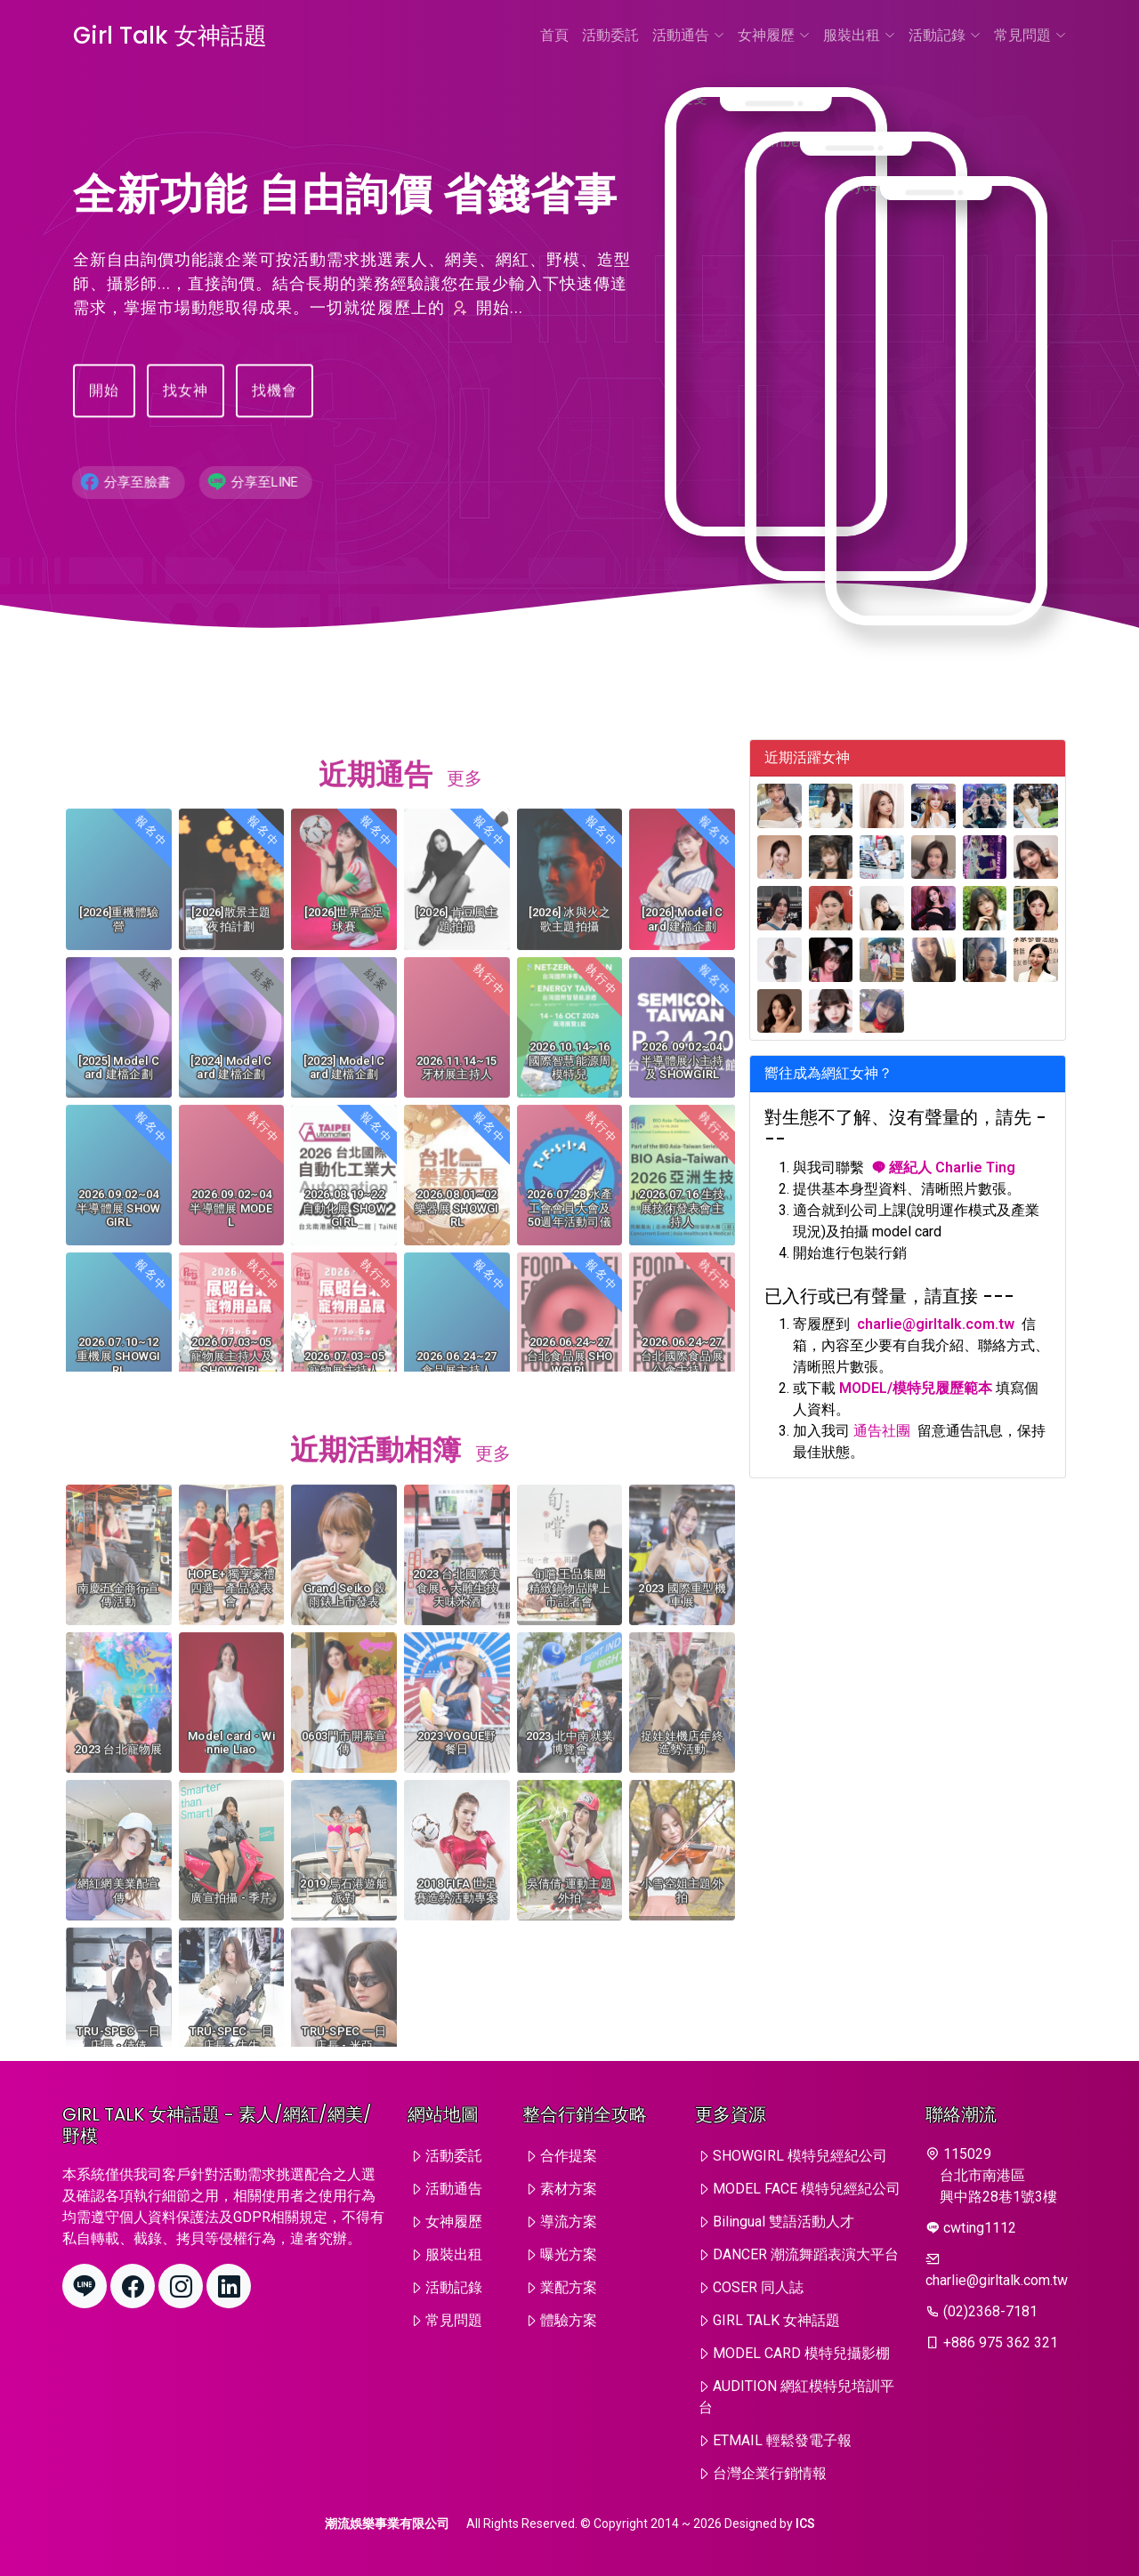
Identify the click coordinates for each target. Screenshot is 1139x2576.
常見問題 (1030, 35)
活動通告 (688, 35)
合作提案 (568, 2155)
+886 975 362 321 (1000, 2342)
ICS (805, 2523)
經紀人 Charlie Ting (943, 1167)
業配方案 (568, 2287)
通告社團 (881, 1430)
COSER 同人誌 (758, 2287)
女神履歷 (774, 35)
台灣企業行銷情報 (770, 2473)
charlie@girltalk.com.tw (935, 1324)
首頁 (554, 35)
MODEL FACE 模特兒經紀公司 (807, 2188)
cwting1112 (979, 2227)
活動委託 (610, 35)
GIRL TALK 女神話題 (776, 2320)
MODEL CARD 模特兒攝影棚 (801, 2353)
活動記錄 (945, 35)
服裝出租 (859, 35)
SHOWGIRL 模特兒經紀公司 (800, 2155)
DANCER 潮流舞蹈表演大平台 (806, 2254)
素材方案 (568, 2188)
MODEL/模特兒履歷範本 (915, 1388)
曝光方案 (568, 2254)
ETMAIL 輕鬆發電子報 (782, 2440)
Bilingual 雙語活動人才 (783, 2221)
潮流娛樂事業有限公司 (387, 2523)
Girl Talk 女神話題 (170, 36)
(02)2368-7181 (990, 2311)
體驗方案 (568, 2320)
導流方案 (568, 2221)
